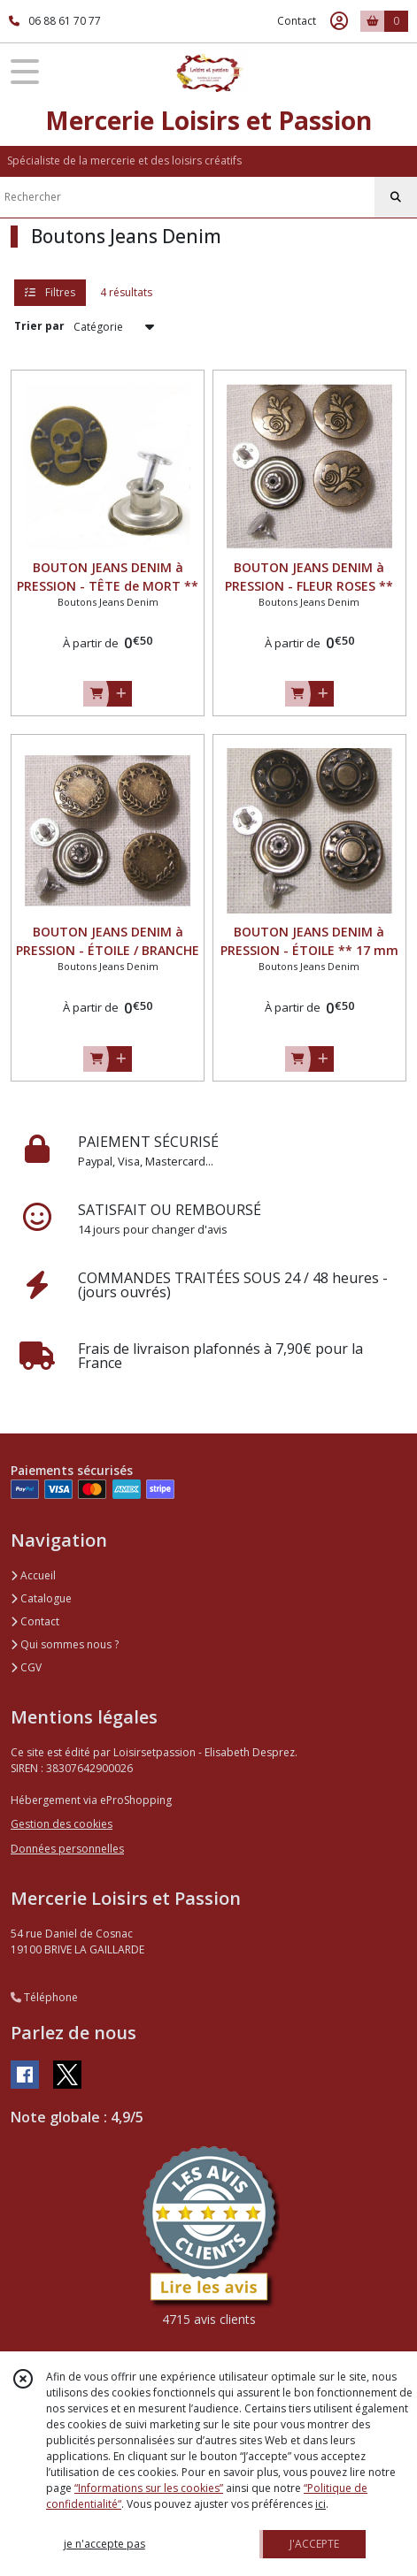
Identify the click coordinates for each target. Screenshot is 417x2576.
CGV (26, 1667)
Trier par (39, 325)
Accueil (33, 1575)
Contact (296, 20)
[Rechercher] (396, 197)
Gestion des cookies (61, 1823)
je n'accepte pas (104, 2543)
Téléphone (44, 1997)
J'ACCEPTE (314, 2543)
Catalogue (41, 1598)
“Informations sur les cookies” (148, 2488)
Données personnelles (67, 1848)
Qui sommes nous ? (65, 1644)
